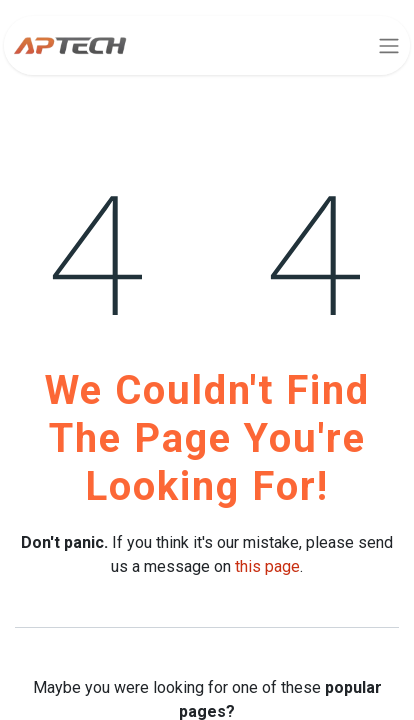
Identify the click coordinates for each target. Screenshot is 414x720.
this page (267, 566)
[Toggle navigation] (389, 45)
